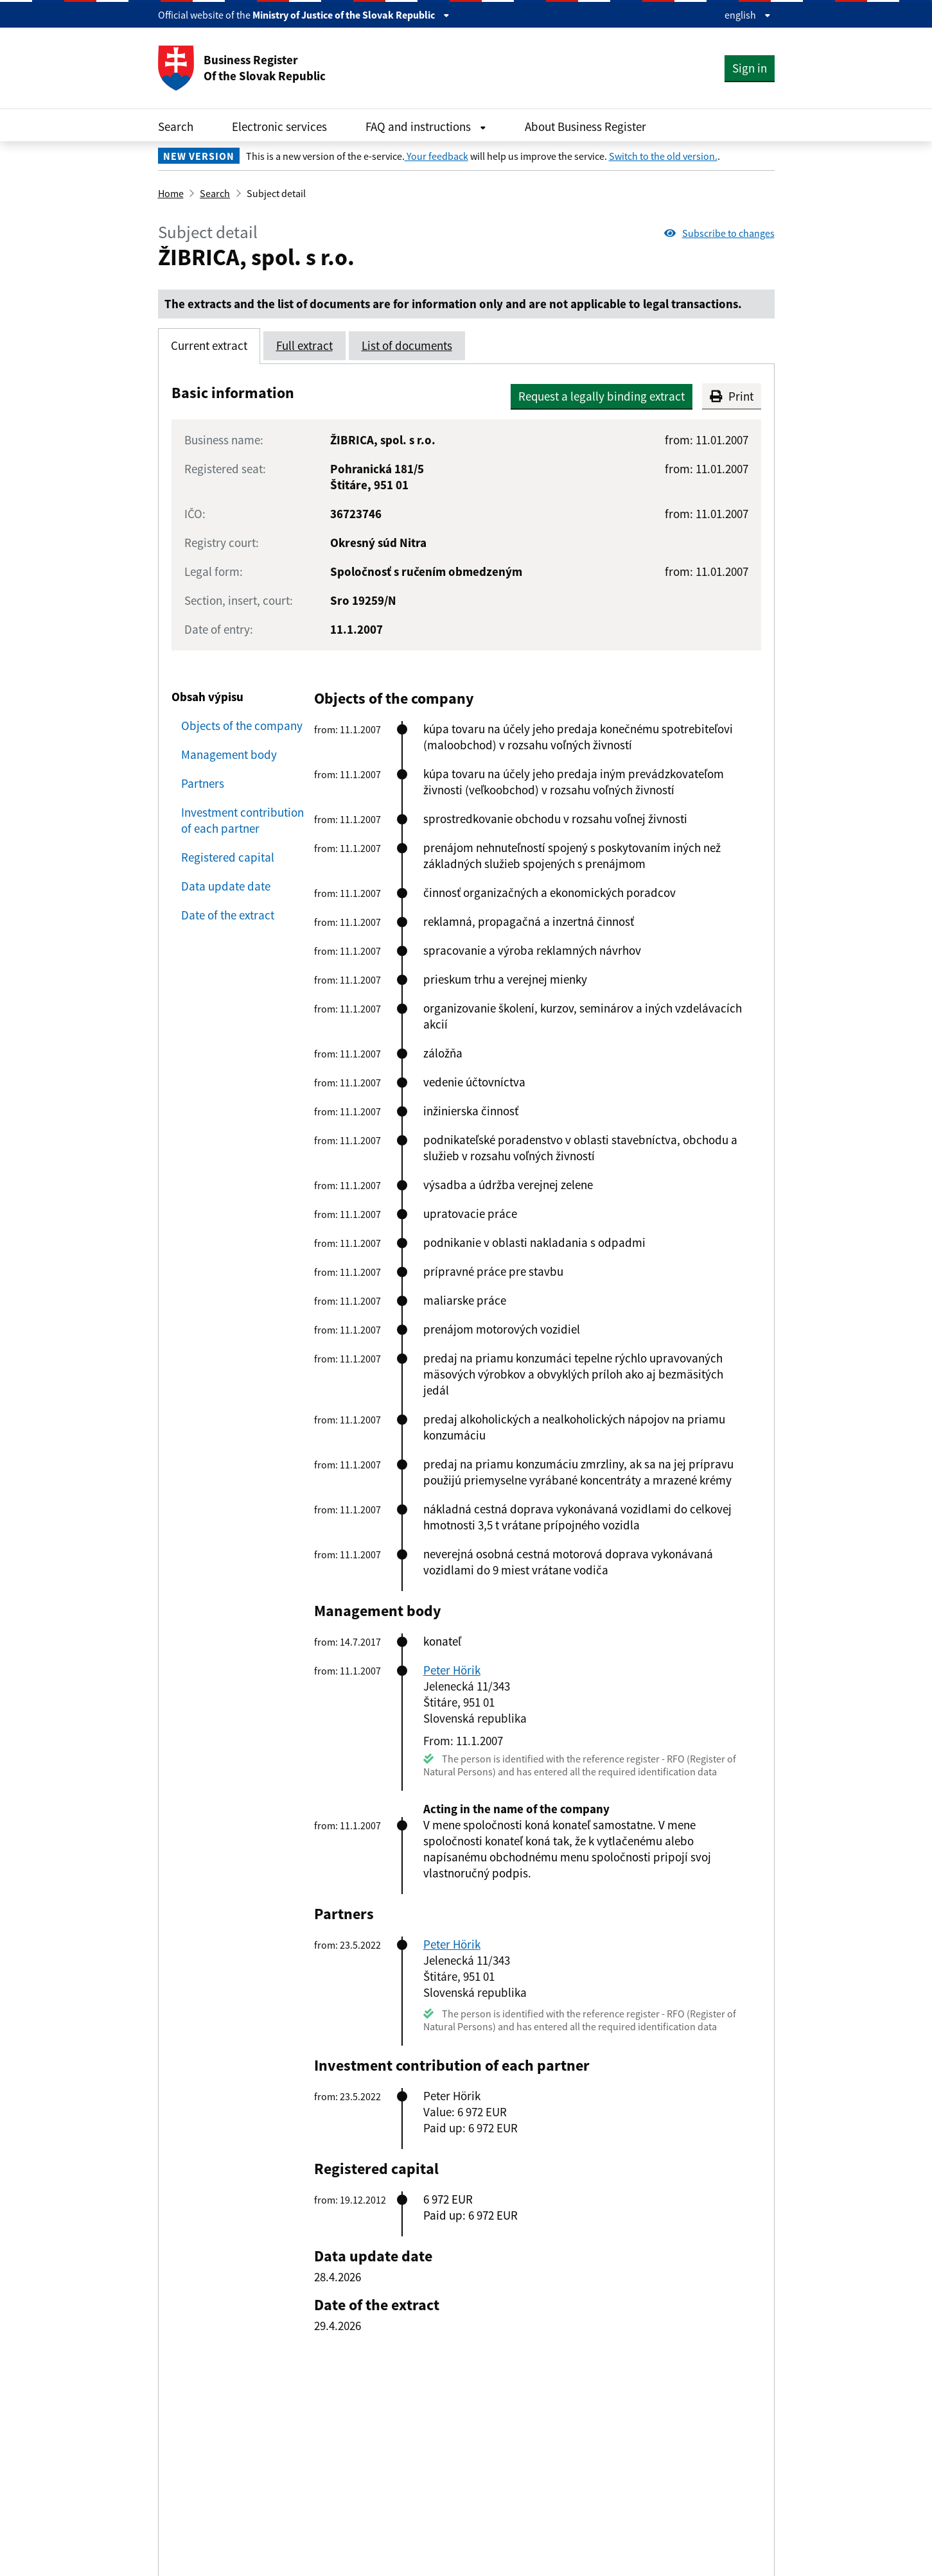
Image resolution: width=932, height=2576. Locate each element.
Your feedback (436, 156)
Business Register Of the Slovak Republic (242, 68)
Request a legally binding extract (601, 396)
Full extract (304, 345)
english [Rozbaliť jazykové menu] (748, 14)
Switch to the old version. (663, 156)
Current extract (209, 345)
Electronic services (279, 126)
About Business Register (585, 126)
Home (171, 193)
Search (175, 126)
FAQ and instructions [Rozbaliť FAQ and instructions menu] (425, 126)
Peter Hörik (451, 1670)
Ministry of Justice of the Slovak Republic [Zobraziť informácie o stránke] (351, 14)
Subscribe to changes (719, 233)
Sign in (749, 68)
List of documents (407, 345)
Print (731, 396)
